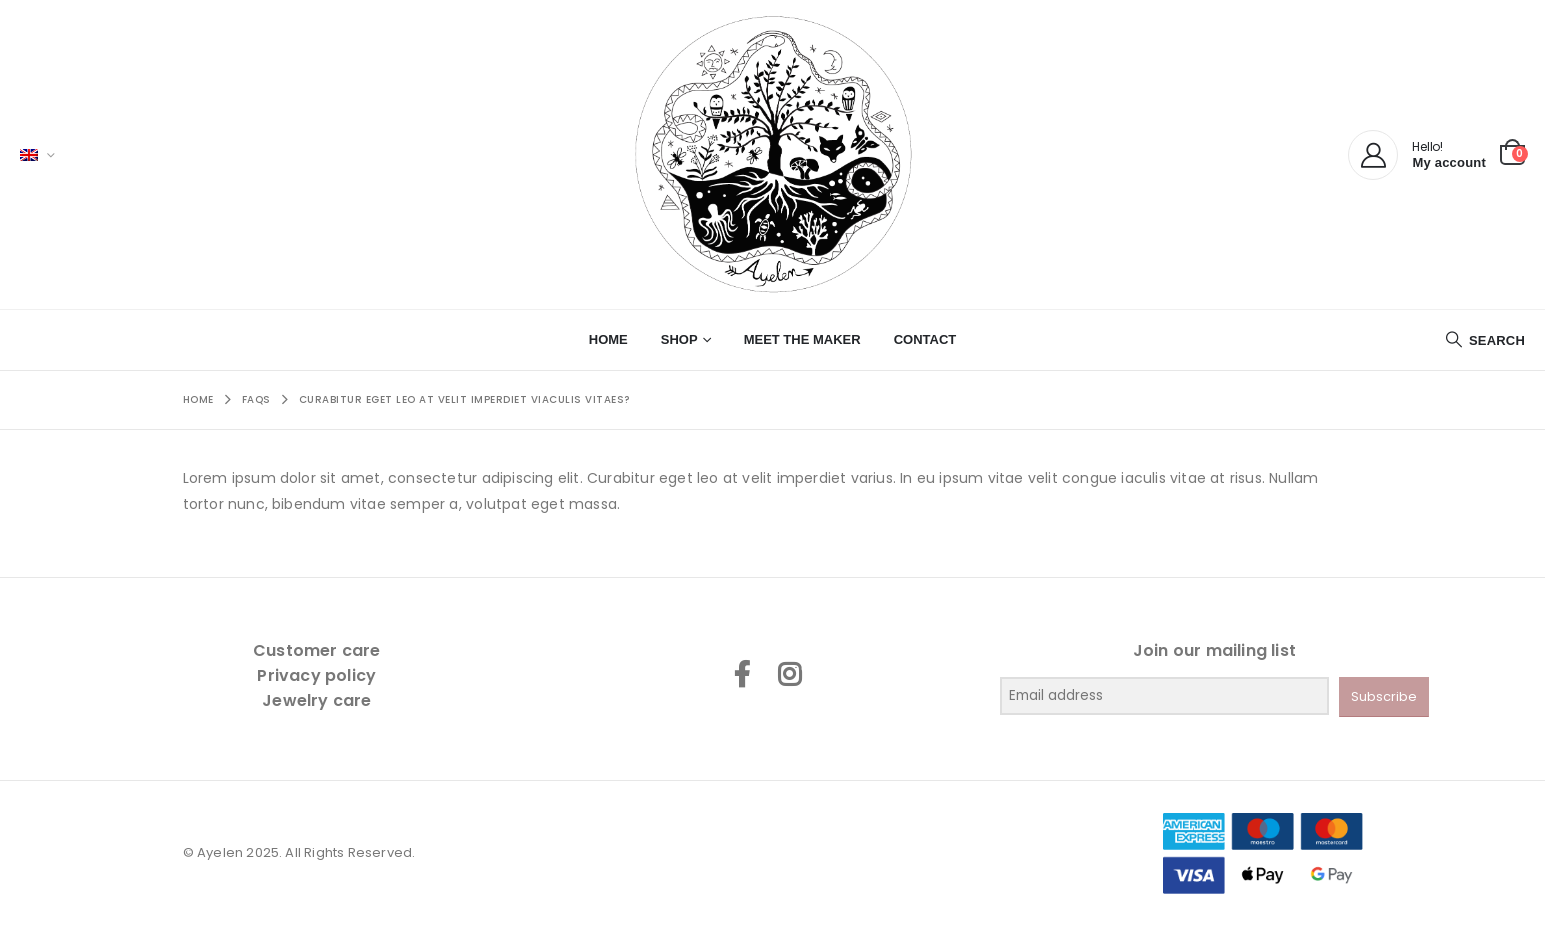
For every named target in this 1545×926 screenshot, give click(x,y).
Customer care (317, 650)
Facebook (742, 674)
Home (608, 339)
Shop (679, 339)
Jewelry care (316, 700)
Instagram (789, 674)
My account (1449, 162)
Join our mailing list (1214, 650)
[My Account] (1373, 155)
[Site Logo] (773, 154)
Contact (925, 339)
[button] (1485, 340)
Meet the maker (802, 339)
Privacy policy (316, 675)
